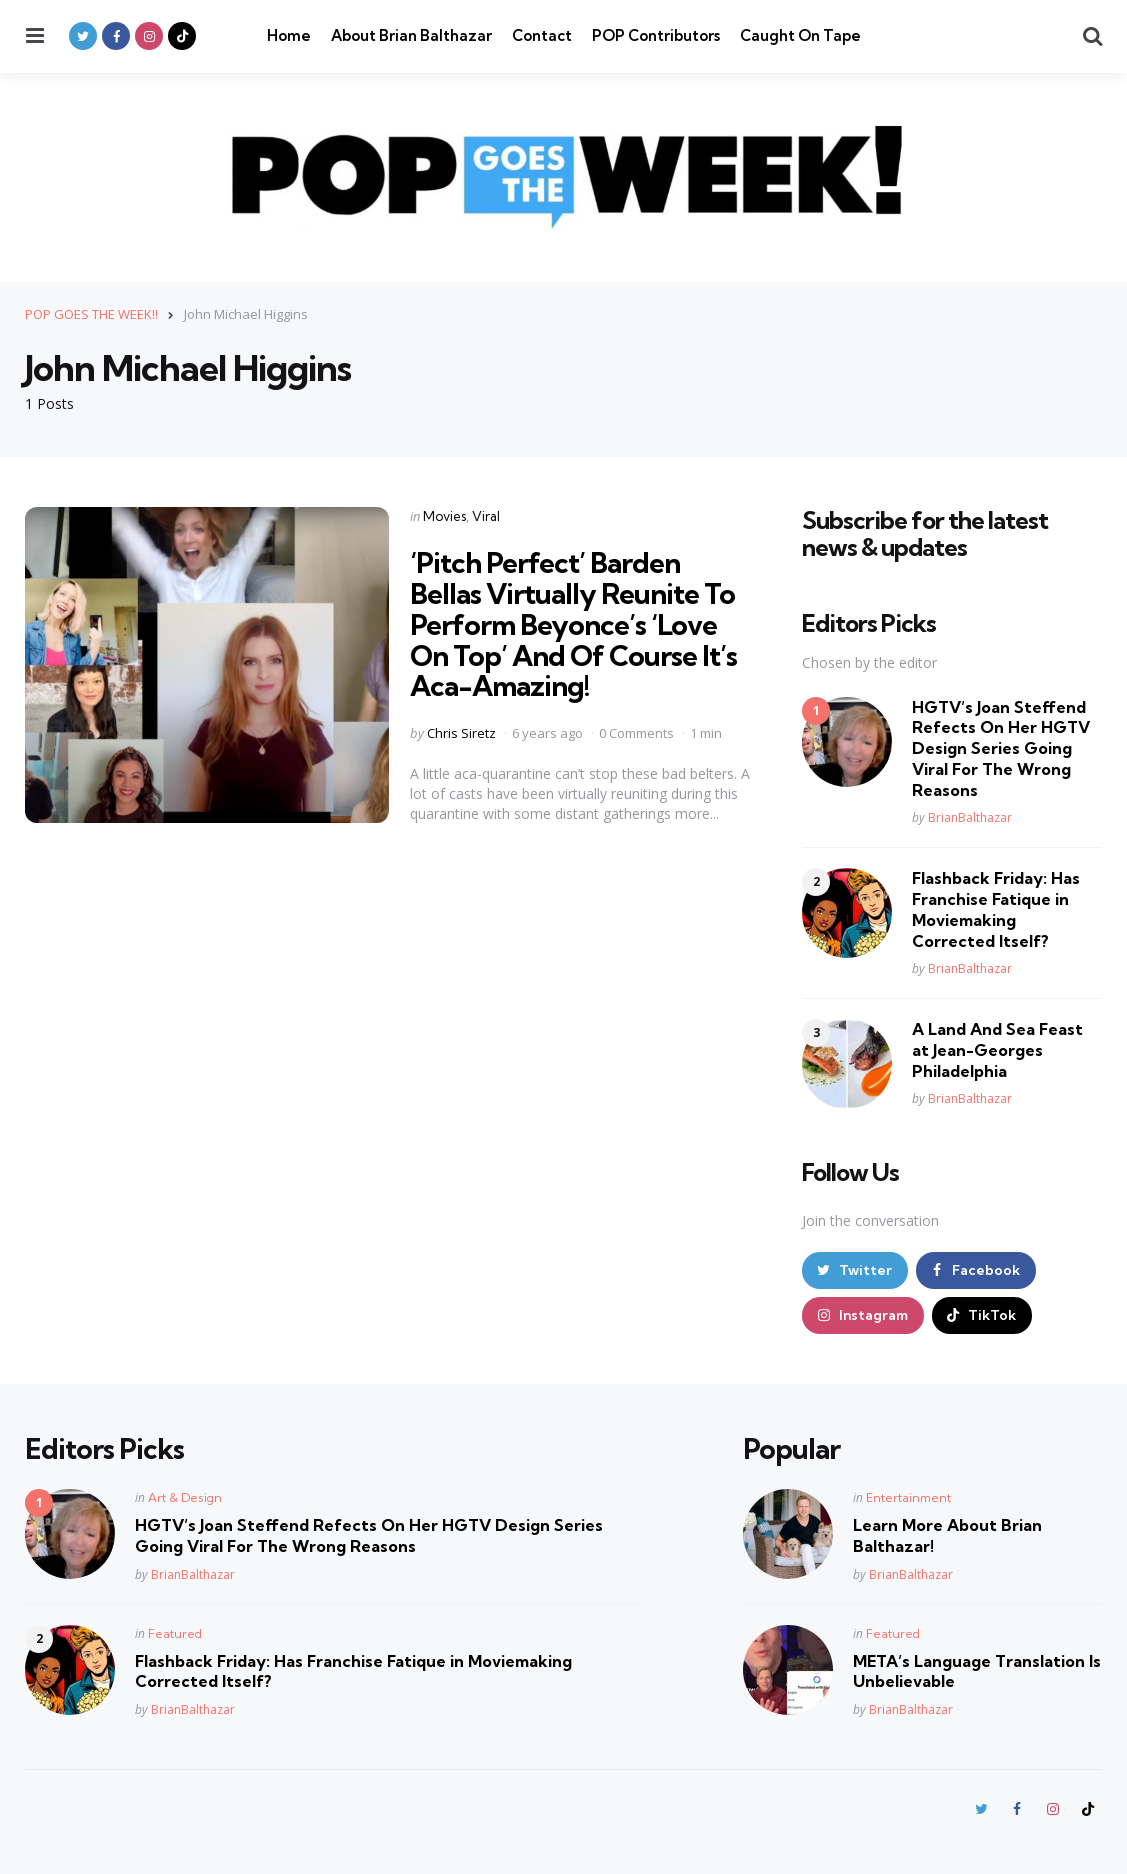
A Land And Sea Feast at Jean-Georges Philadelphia (997, 1050)
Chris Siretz (461, 733)
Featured (175, 1633)
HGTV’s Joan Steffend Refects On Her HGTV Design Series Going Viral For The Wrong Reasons (1001, 748)
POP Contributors (656, 35)
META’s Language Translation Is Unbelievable (977, 1671)
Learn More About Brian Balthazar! (947, 1535)
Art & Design (185, 1497)
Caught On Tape (800, 35)
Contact (542, 35)
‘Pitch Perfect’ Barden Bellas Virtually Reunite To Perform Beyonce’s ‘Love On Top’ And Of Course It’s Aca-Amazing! (573, 624)
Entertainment (908, 1497)
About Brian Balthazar (411, 35)
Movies (444, 516)
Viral (486, 516)
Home (289, 35)
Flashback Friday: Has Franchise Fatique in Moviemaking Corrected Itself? (996, 909)
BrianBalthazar (970, 817)
